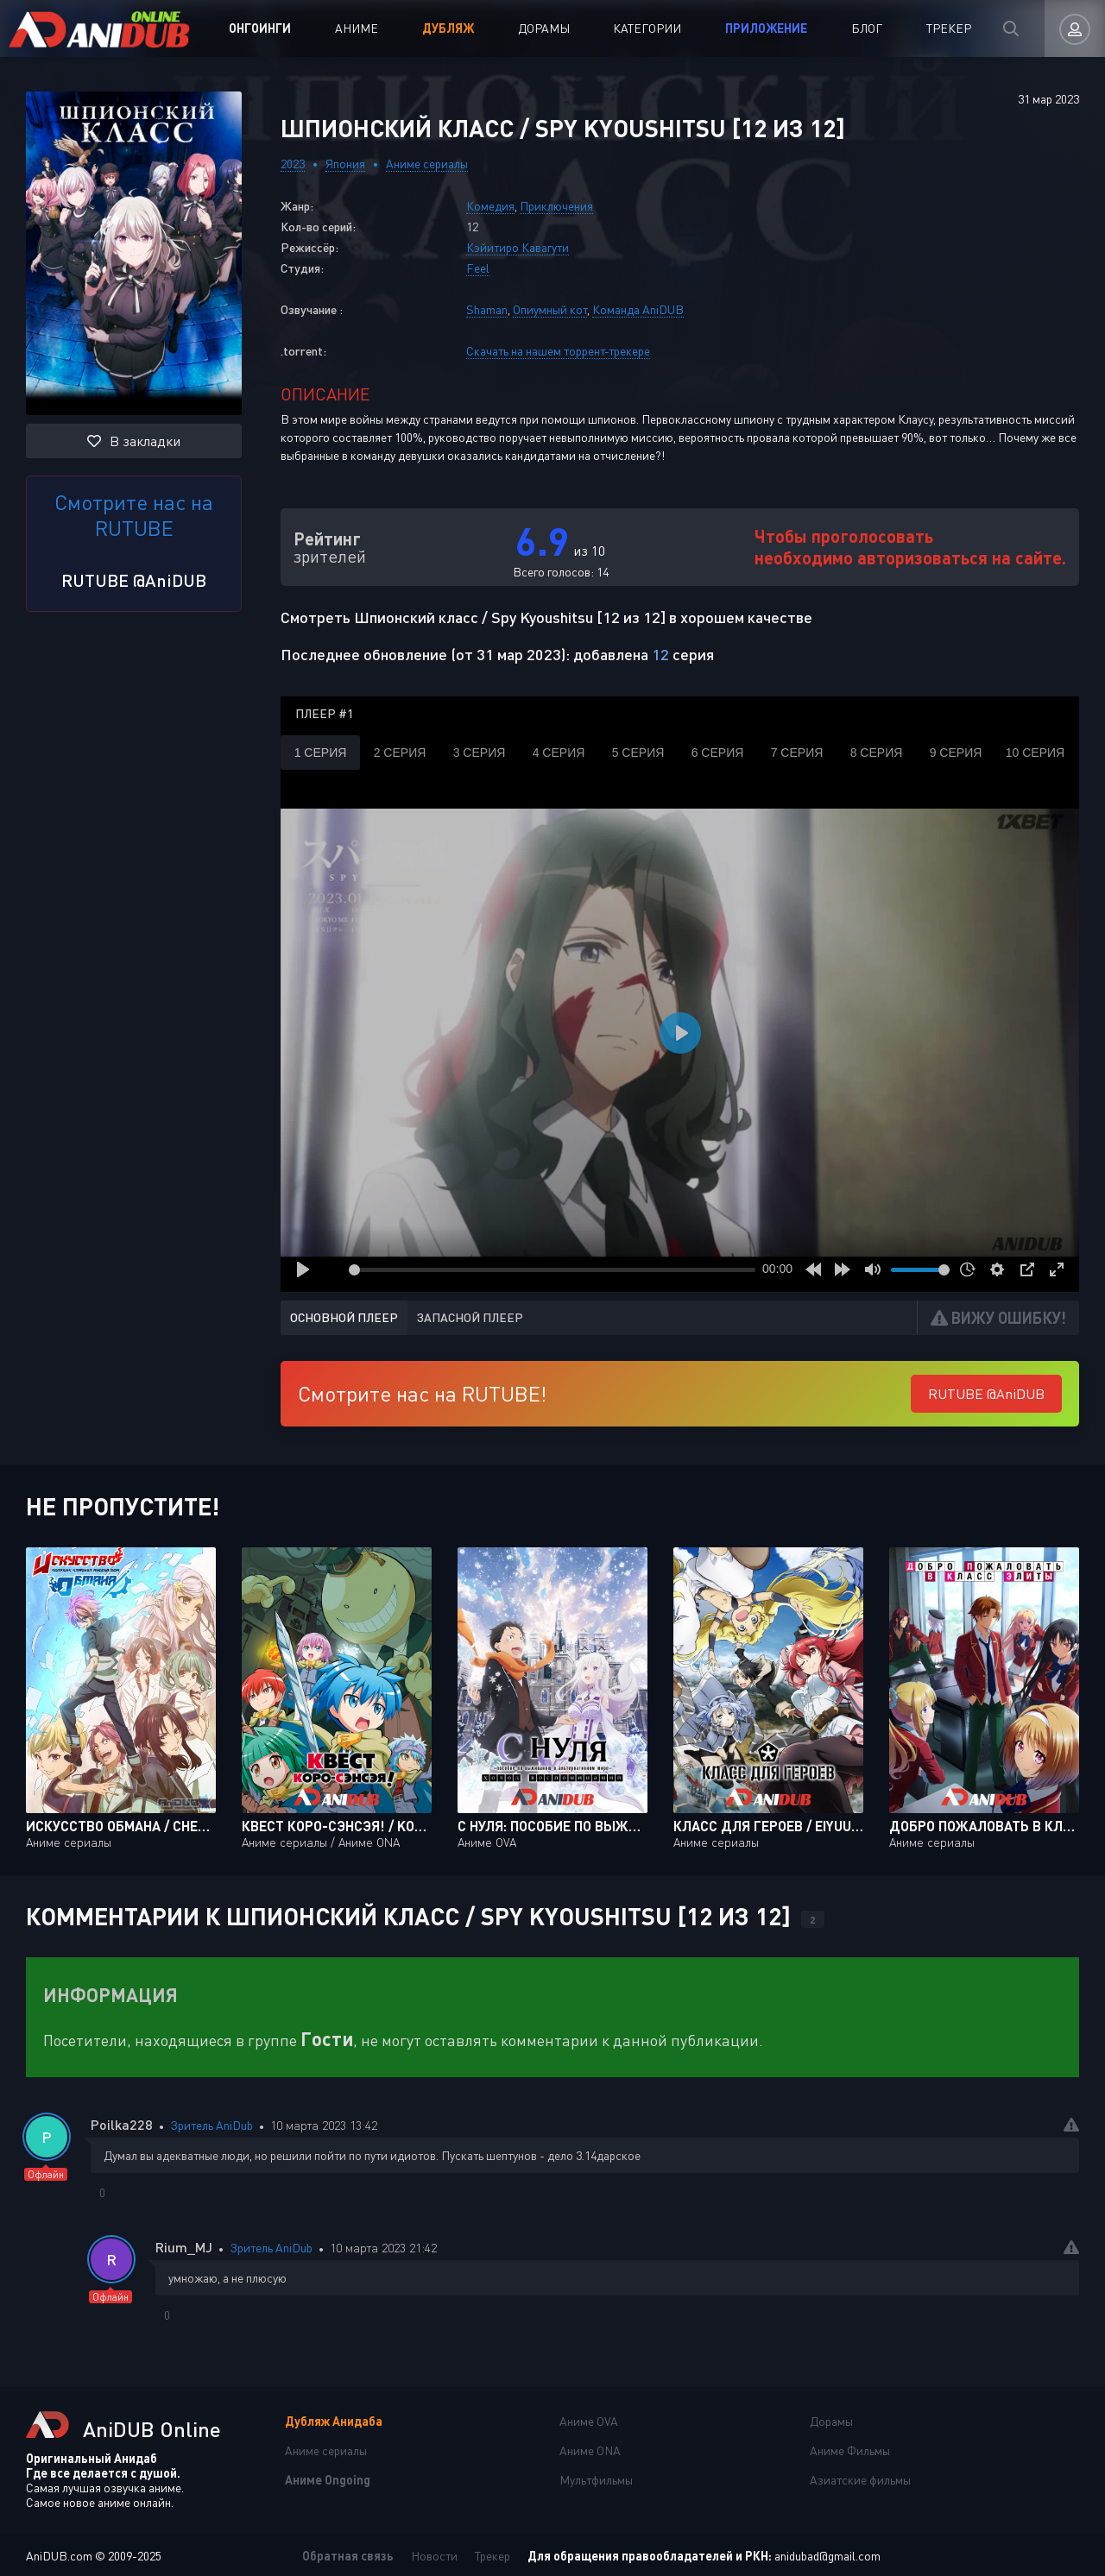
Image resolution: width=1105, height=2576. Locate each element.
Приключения (556, 205)
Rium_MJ (183, 2247)
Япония (345, 163)
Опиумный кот (550, 309)
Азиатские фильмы (860, 2479)
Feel (477, 268)
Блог (866, 28)
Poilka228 (122, 2124)
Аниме (356, 28)
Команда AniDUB (638, 309)
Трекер (948, 28)
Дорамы (544, 28)
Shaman (487, 309)
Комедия (490, 205)
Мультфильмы (596, 2479)
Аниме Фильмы (850, 2450)
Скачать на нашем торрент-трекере (558, 350)
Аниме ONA (590, 2450)
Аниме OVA (588, 2421)
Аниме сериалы (427, 163)
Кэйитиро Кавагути (517, 247)
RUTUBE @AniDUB (133, 580)
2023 (293, 163)
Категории (647, 28)
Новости (434, 2555)
